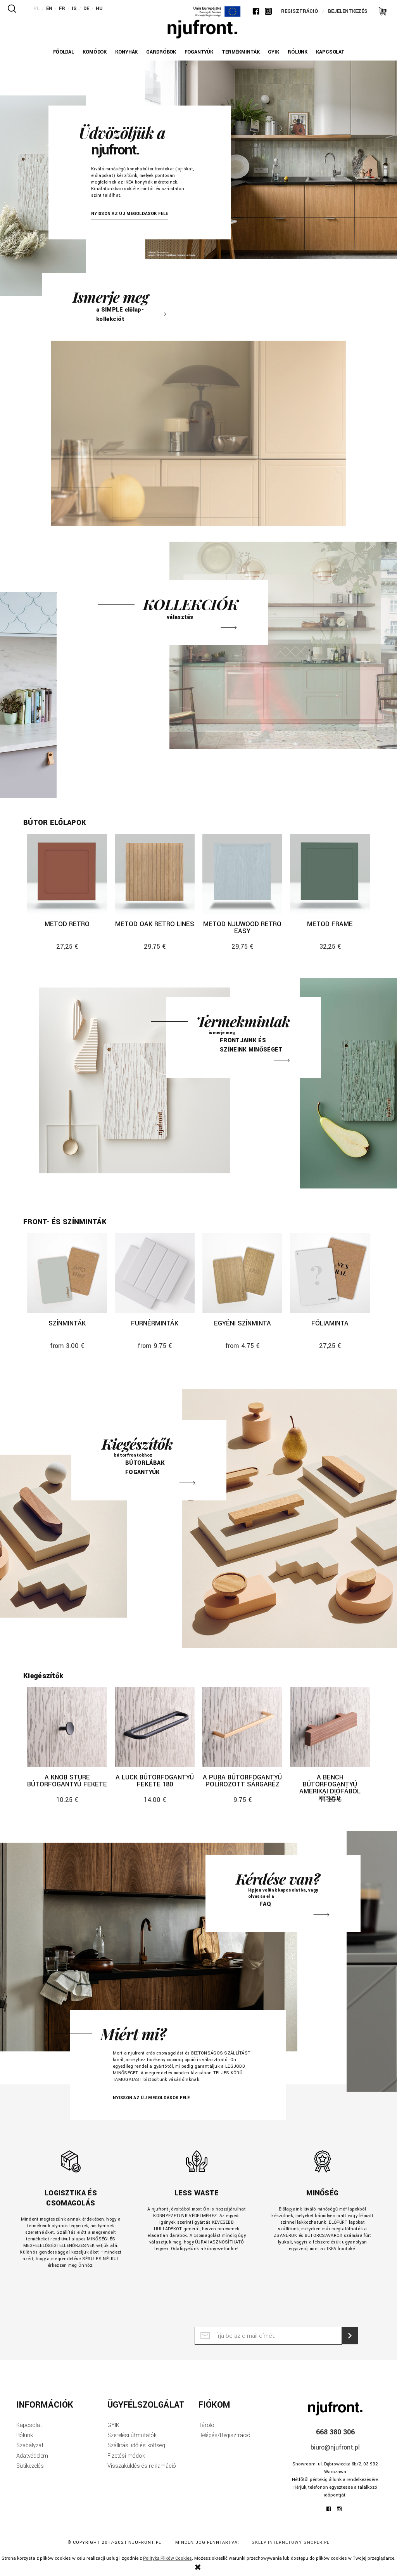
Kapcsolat (29, 2425)
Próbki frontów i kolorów (243, 1037)
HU (99, 8)
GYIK (113, 2425)
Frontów (119, 302)
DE (86, 8)
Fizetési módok (126, 2456)
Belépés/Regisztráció (224, 2435)
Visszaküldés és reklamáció (141, 2466)
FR (62, 8)
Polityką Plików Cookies (167, 2558)
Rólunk (24, 2435)
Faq (283, 1893)
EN (49, 8)
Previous (156, 78)
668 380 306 (335, 2432)
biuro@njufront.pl (335, 2447)
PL (36, 8)
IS (74, 8)
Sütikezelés (30, 2466)
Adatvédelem (32, 2456)
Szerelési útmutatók (132, 2435)
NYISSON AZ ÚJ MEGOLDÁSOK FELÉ (129, 214)
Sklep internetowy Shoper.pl (291, 2542)
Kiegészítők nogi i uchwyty (148, 1460)
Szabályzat (29, 2445)
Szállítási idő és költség (136, 2445)
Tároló (206, 2425)
